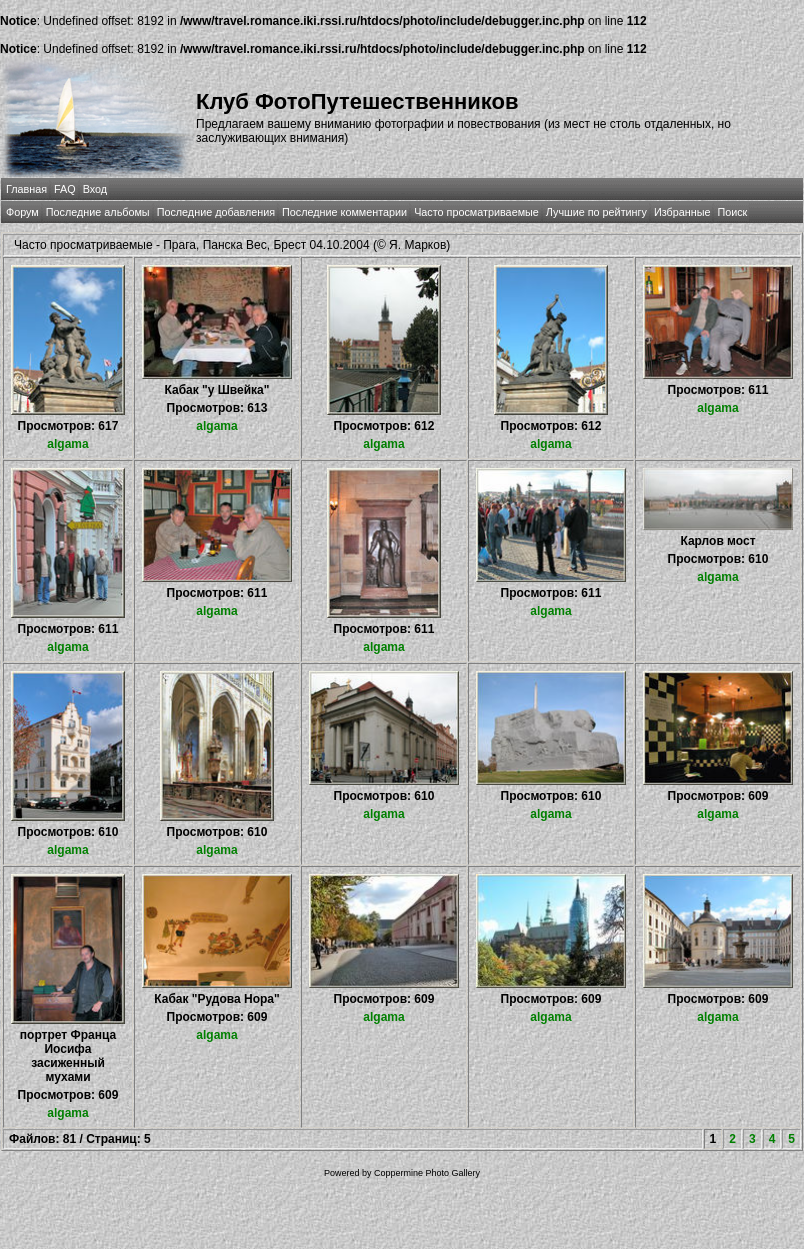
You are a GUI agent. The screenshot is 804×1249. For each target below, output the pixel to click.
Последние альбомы (98, 212)
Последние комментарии (344, 212)
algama (67, 444)
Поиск (732, 212)
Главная (26, 189)
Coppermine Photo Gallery (427, 1173)
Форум (22, 212)
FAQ (65, 189)
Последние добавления (216, 212)
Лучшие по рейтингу (596, 212)
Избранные (682, 212)
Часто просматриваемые (476, 212)
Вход (95, 189)
